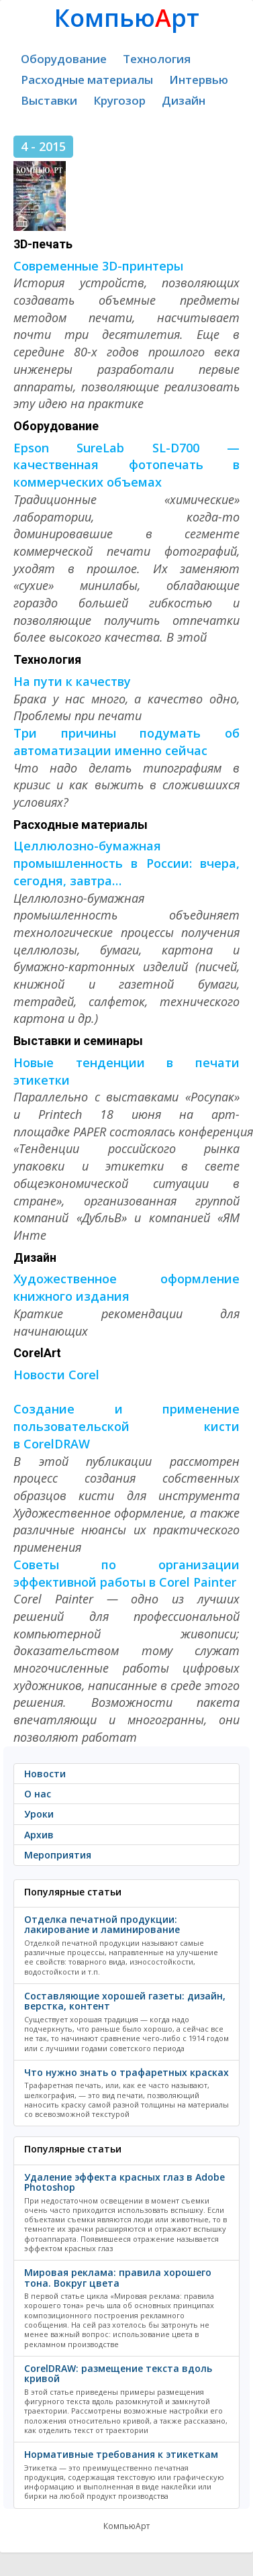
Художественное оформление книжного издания (126, 1287)
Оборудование (64, 58)
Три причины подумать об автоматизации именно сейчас (126, 741)
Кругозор (119, 100)
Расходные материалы (87, 79)
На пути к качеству (72, 681)
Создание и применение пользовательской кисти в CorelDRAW (126, 1426)
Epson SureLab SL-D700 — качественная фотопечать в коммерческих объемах (126, 465)
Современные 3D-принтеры (98, 266)
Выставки (49, 100)
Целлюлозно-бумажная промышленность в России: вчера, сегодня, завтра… (126, 863)
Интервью (198, 79)
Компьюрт (126, 17)
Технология (157, 58)
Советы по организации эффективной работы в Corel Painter (126, 1573)
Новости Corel (56, 1375)
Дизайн (183, 100)
